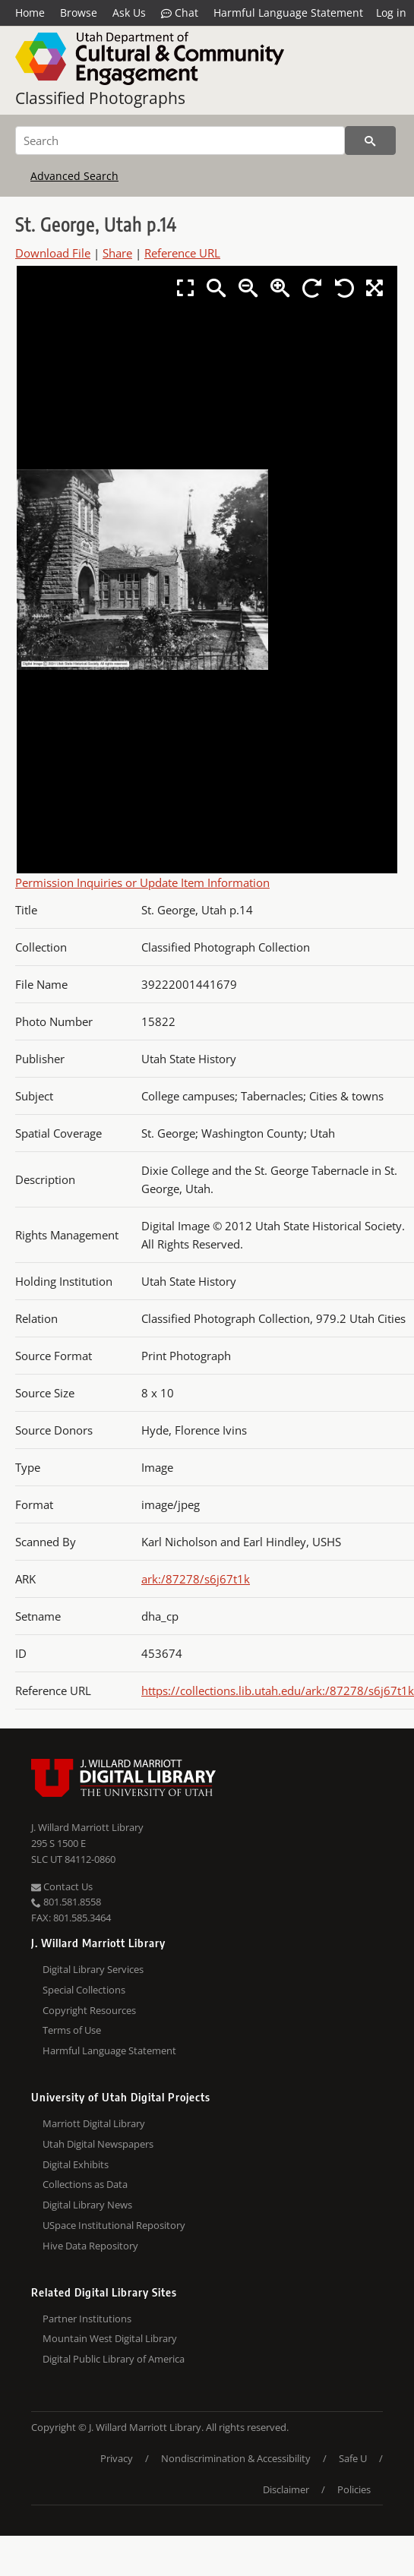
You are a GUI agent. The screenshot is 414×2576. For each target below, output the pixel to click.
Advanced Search (74, 176)
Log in (391, 12)
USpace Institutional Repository (114, 2225)
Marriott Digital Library (94, 2123)
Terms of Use (72, 2030)
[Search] (180, 140)
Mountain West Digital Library (110, 2338)
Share (117, 252)
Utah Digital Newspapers (98, 2144)
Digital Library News (87, 2204)
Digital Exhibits (76, 2164)
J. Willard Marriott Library (87, 1827)
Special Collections (84, 1990)
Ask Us (129, 12)
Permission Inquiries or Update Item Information (142, 882)
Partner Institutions (87, 2318)
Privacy (116, 2458)
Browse (78, 12)
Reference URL (182, 252)
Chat (179, 13)
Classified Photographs (100, 98)
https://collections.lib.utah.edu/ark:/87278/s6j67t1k (277, 1690)
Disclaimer (286, 2489)
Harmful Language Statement (288, 12)
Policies (354, 2489)
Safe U (353, 2458)
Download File (52, 252)
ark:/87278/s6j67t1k (195, 1578)
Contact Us (62, 1886)
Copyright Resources (89, 2010)
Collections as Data (85, 2184)
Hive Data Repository (90, 2245)
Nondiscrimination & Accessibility (236, 2458)
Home (30, 12)
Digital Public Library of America (114, 2359)
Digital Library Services (93, 1969)
